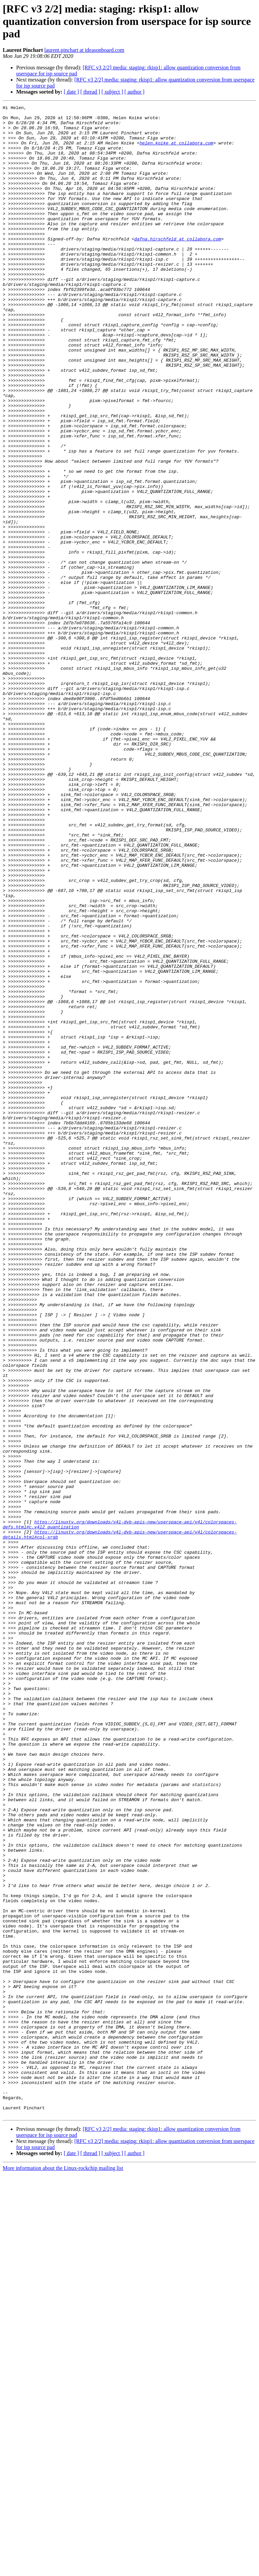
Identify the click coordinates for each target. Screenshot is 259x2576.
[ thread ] (90, 92)
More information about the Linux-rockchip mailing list (63, 2570)
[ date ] (71, 92)
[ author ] (134, 92)
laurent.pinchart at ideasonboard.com (84, 50)
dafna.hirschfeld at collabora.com (177, 266)
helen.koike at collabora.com (176, 151)
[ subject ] (112, 92)
